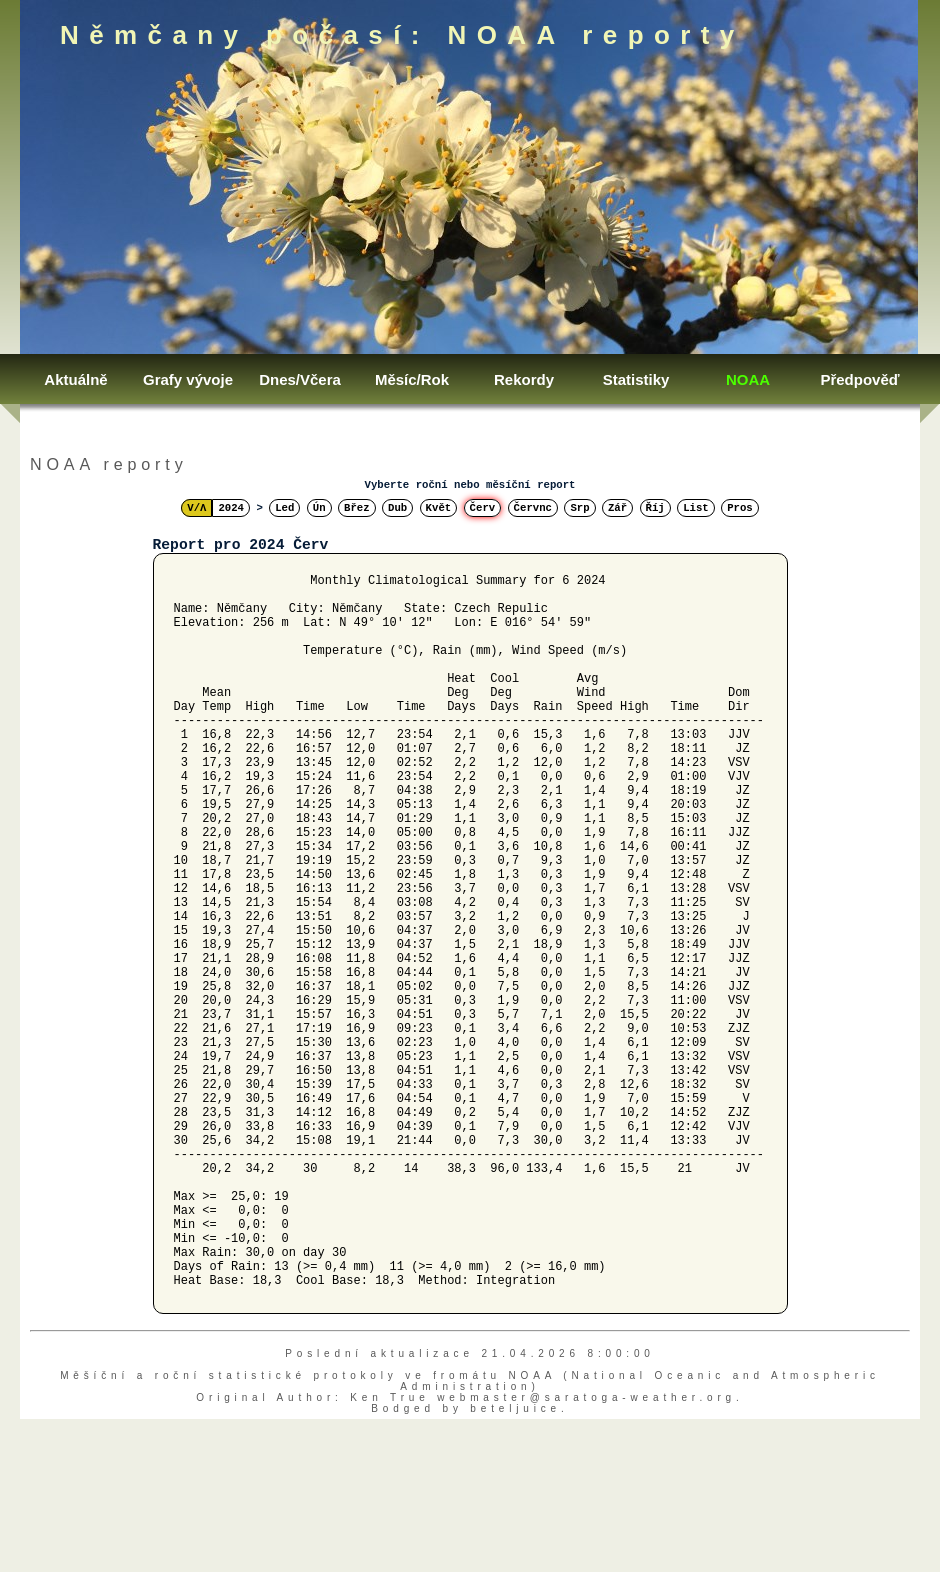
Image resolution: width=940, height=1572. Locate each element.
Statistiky (636, 379)
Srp (579, 508)
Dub (397, 508)
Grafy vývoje (188, 379)
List (696, 508)
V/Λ (196, 508)
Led (284, 508)
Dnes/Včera (300, 379)
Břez (357, 508)
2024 (231, 508)
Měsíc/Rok (412, 379)
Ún (319, 508)
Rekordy (524, 379)
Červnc (533, 508)
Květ (439, 508)
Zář (617, 508)
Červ (483, 508)
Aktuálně (75, 379)
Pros (740, 508)
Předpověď (859, 379)
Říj (655, 508)
